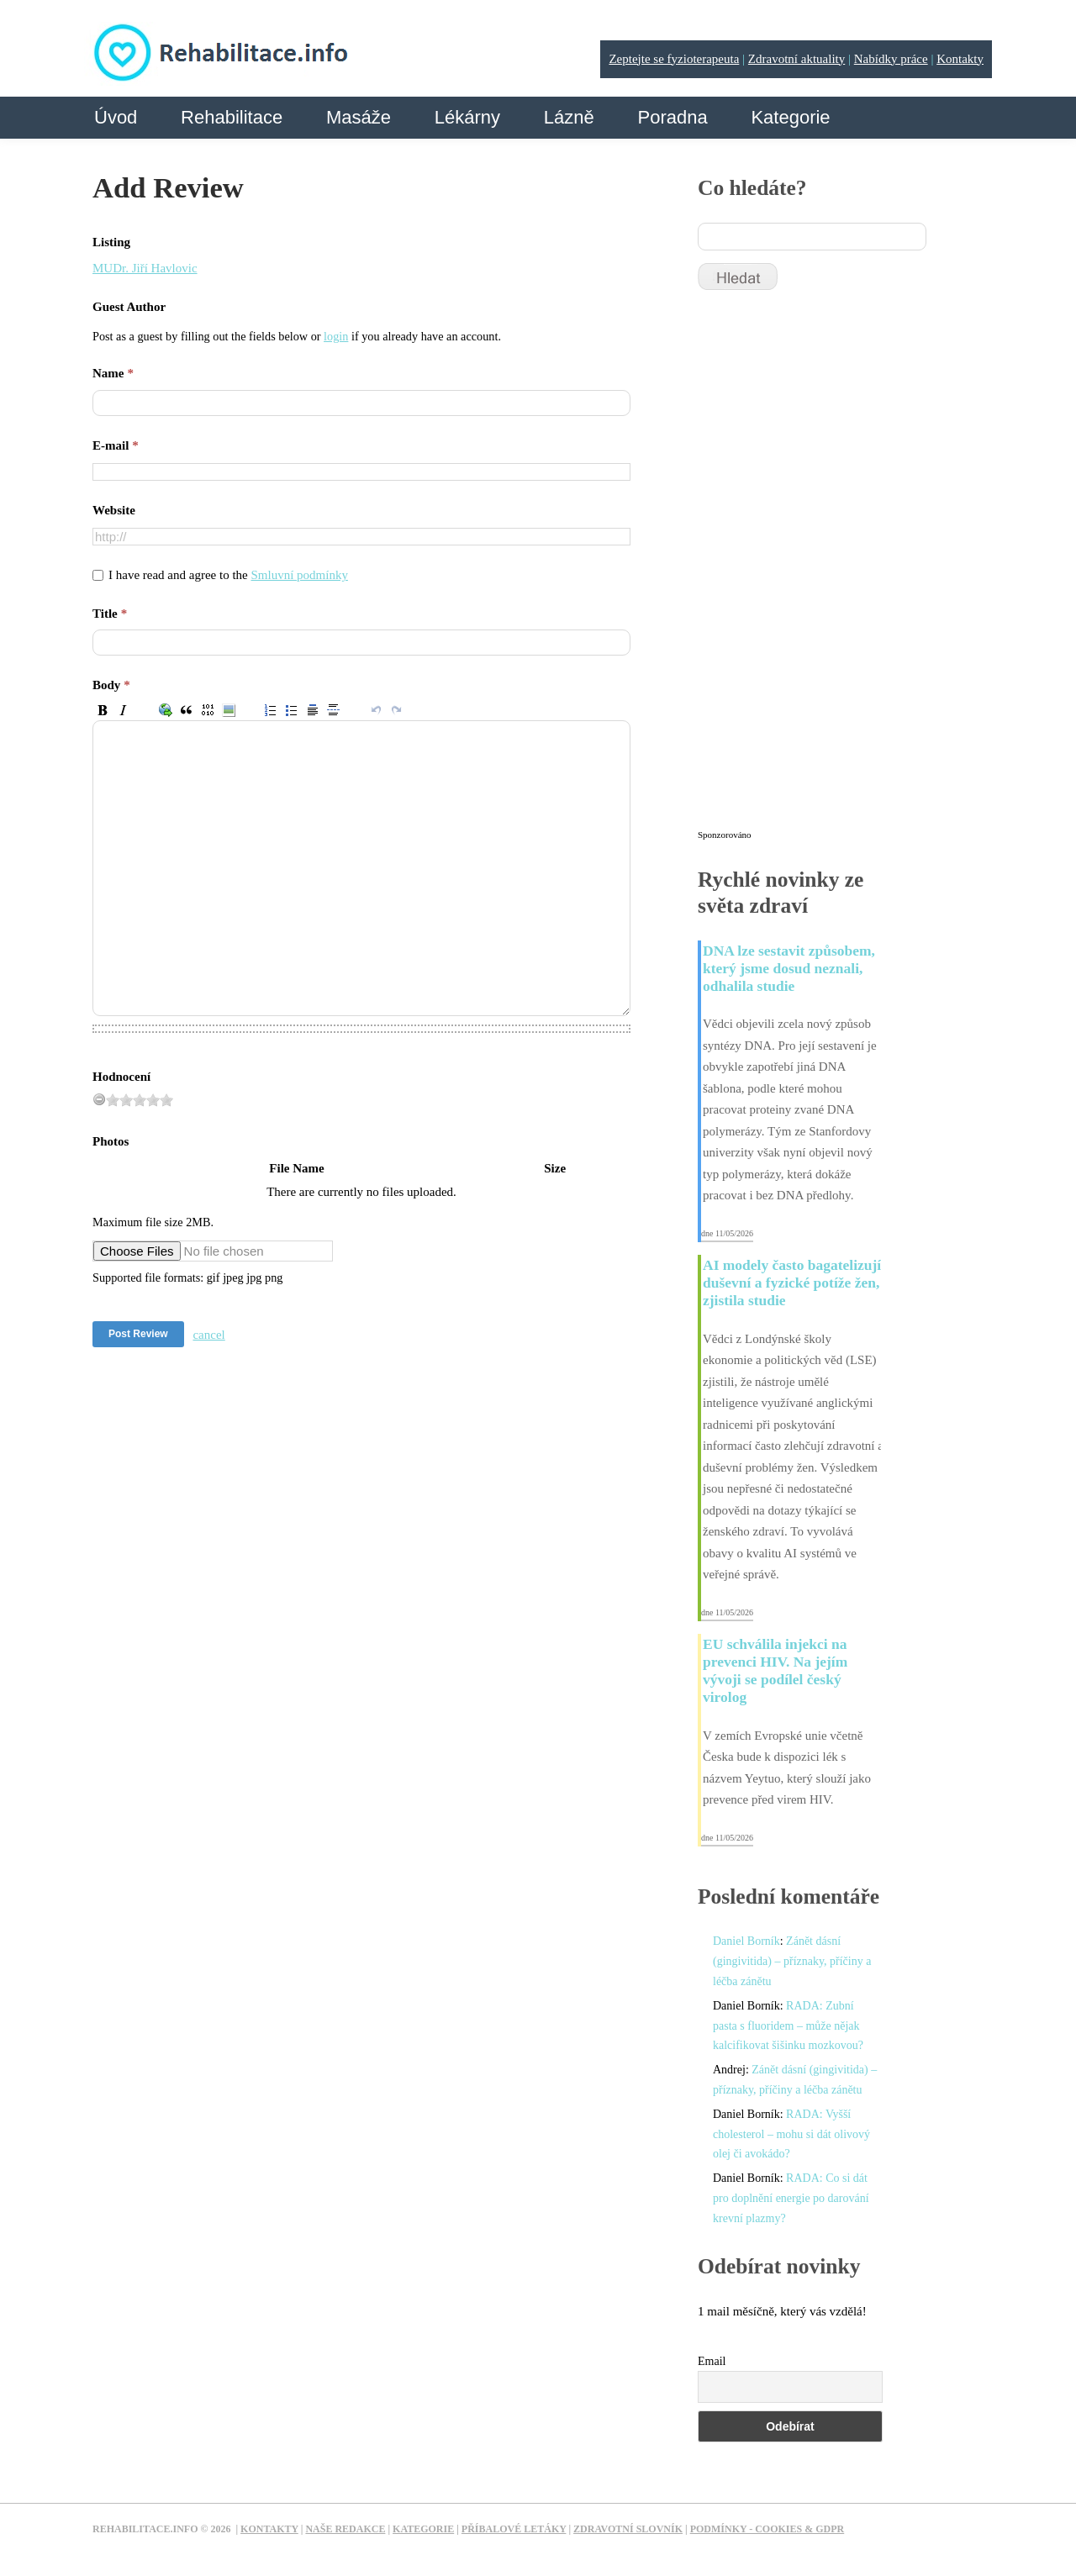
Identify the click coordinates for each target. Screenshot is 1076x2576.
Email (711, 2361)
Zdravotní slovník (628, 2529)
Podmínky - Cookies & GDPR (767, 2529)
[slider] (139, 1100)
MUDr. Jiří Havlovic (145, 268)
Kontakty (960, 59)
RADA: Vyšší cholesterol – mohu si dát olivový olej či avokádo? (791, 2134)
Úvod (115, 117)
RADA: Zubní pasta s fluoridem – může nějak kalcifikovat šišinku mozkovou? (788, 2025)
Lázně (569, 117)
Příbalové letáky (514, 2529)
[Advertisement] (824, 567)
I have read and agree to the (228, 575)
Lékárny (467, 117)
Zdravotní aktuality (796, 59)
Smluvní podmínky (299, 575)
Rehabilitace (231, 117)
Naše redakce (345, 2529)
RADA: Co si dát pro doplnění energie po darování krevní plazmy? (791, 2198)
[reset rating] (99, 1099)
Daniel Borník (746, 1941)
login (336, 336)
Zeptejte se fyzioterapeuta (674, 59)
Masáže (358, 117)
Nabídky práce (891, 59)
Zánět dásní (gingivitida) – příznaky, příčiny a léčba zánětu (792, 1961)
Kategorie (790, 117)
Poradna (672, 117)
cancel (208, 1334)
